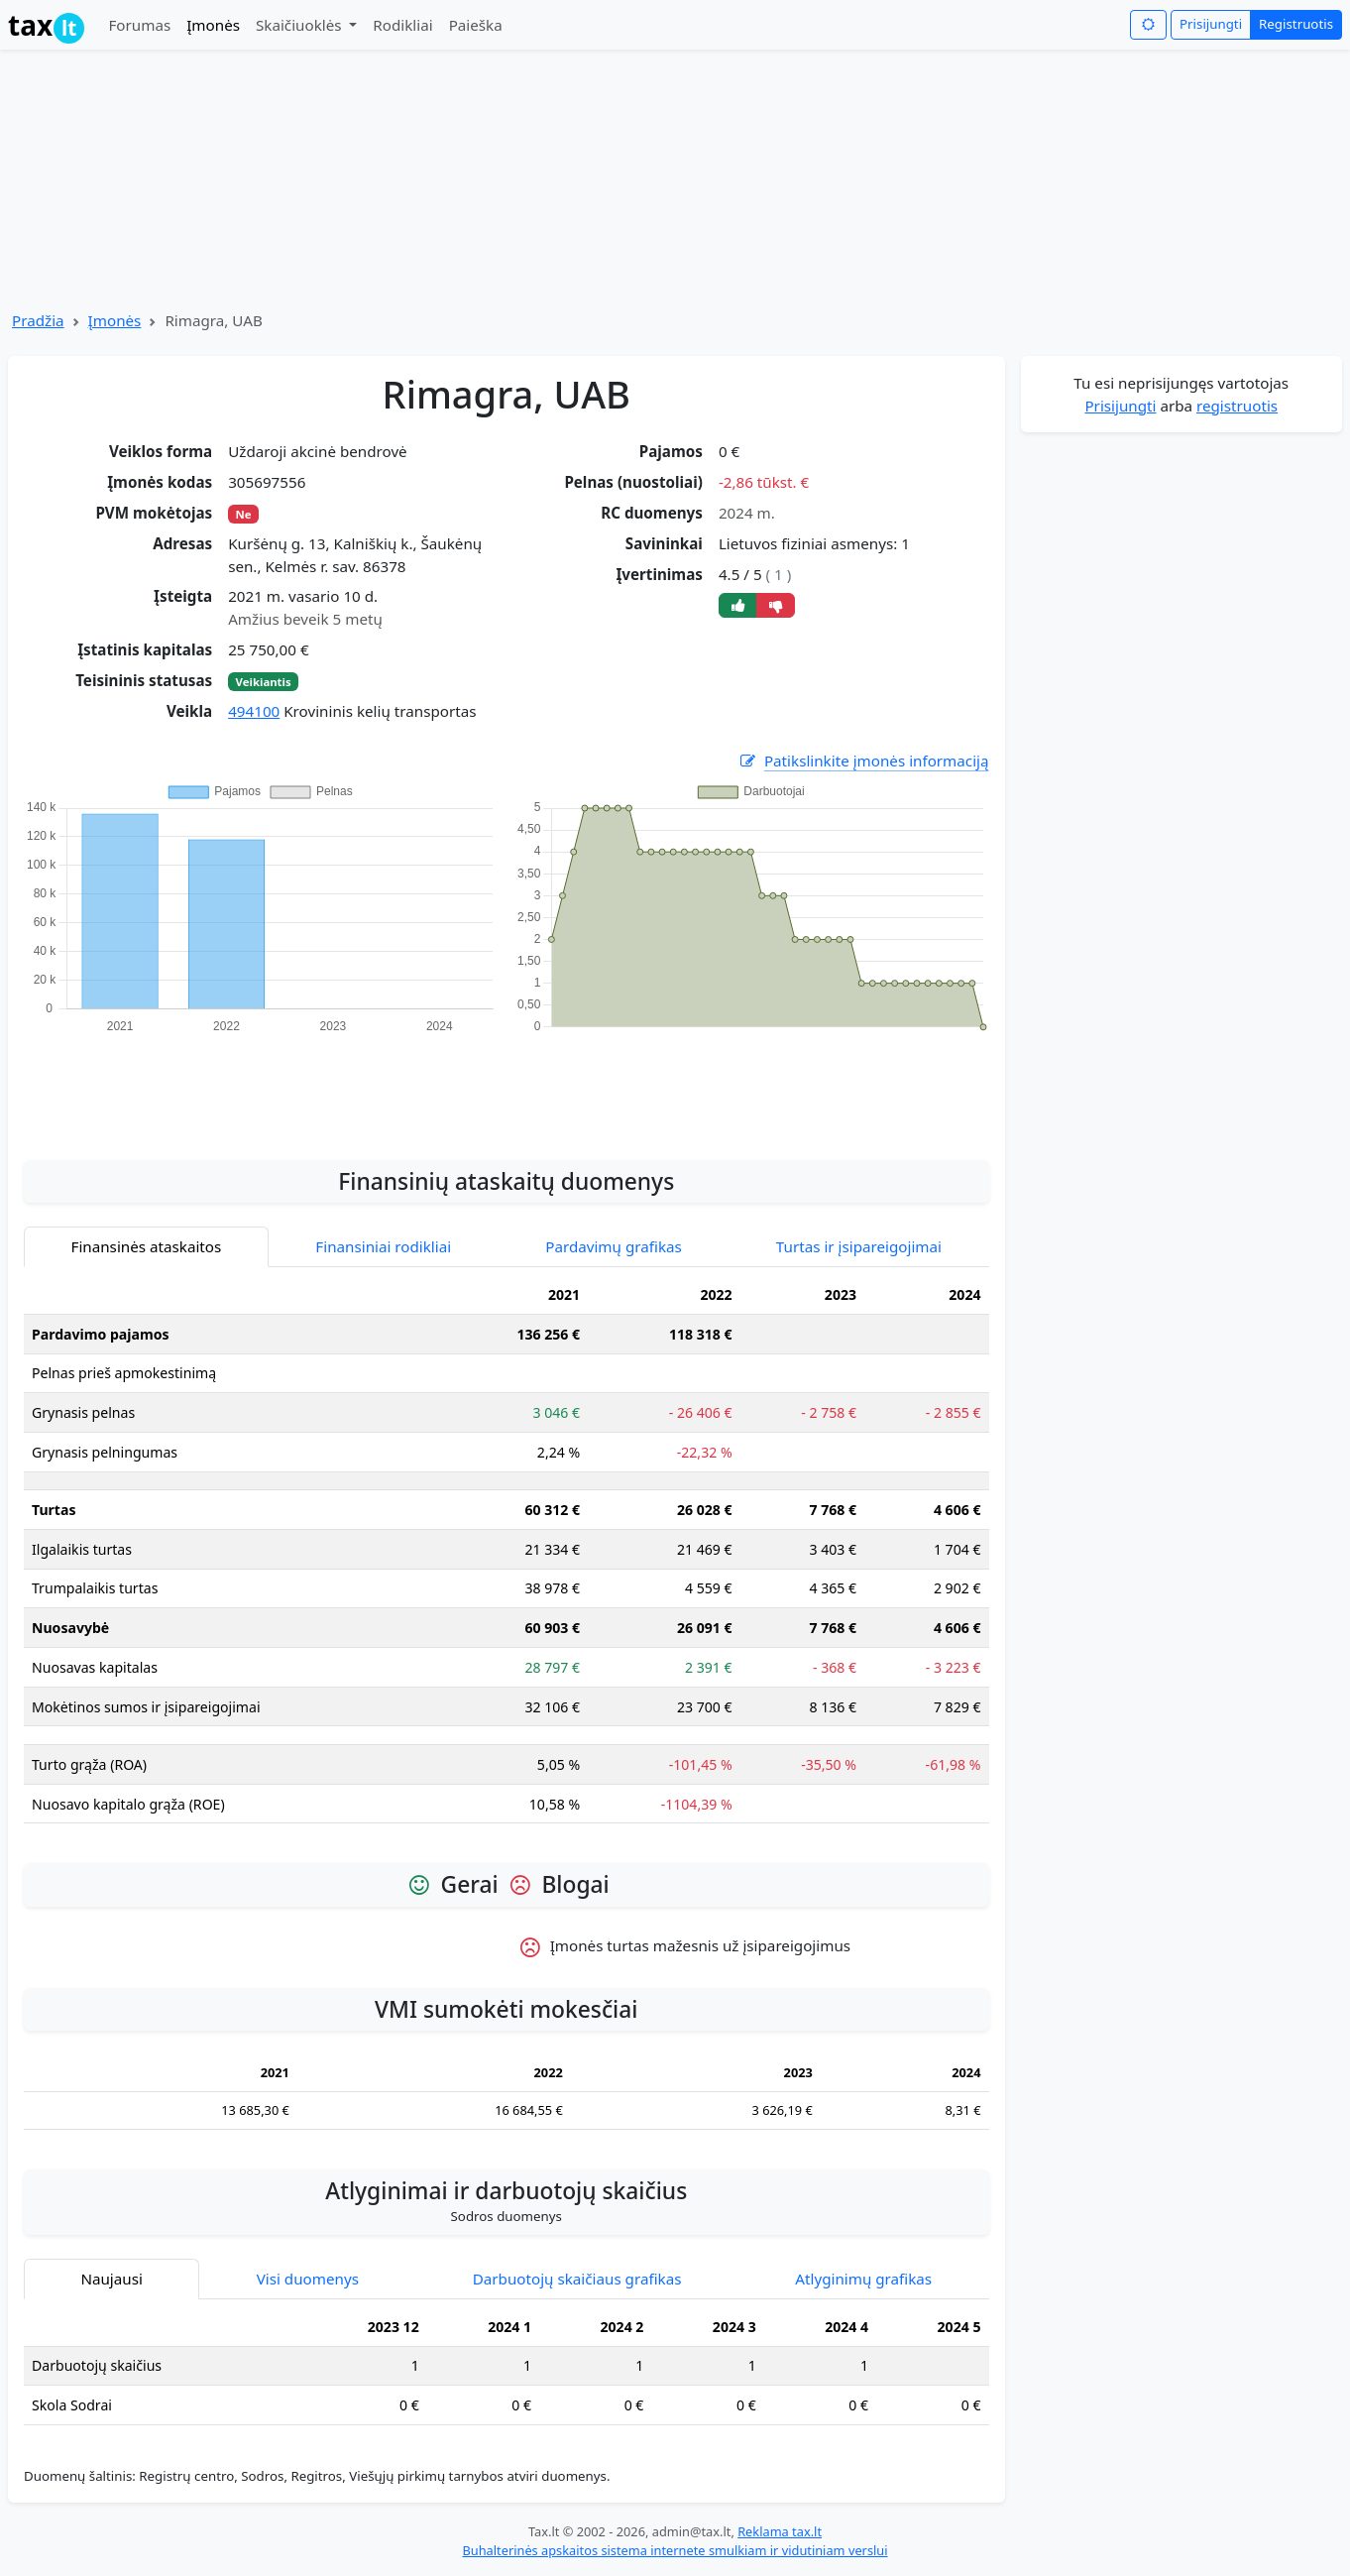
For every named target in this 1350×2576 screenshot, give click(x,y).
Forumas (139, 25)
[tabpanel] (506, 1557)
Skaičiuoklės (301, 25)
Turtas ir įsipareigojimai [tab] (859, 1246)
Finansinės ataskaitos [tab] (146, 1246)
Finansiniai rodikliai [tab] (383, 1246)
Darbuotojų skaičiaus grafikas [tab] (577, 2278)
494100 (254, 711)
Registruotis (1296, 24)
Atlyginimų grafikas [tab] (863, 2278)
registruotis (1237, 405)
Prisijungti (1211, 24)
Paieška (476, 25)
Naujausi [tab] (111, 2278)
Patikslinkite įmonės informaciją (863, 761)
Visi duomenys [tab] (308, 2278)
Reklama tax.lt (779, 2531)
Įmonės (213, 25)
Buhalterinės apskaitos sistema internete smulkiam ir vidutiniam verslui (674, 2550)
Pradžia (38, 320)
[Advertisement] (506, 1085)
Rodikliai (402, 25)
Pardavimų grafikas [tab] (613, 1246)
